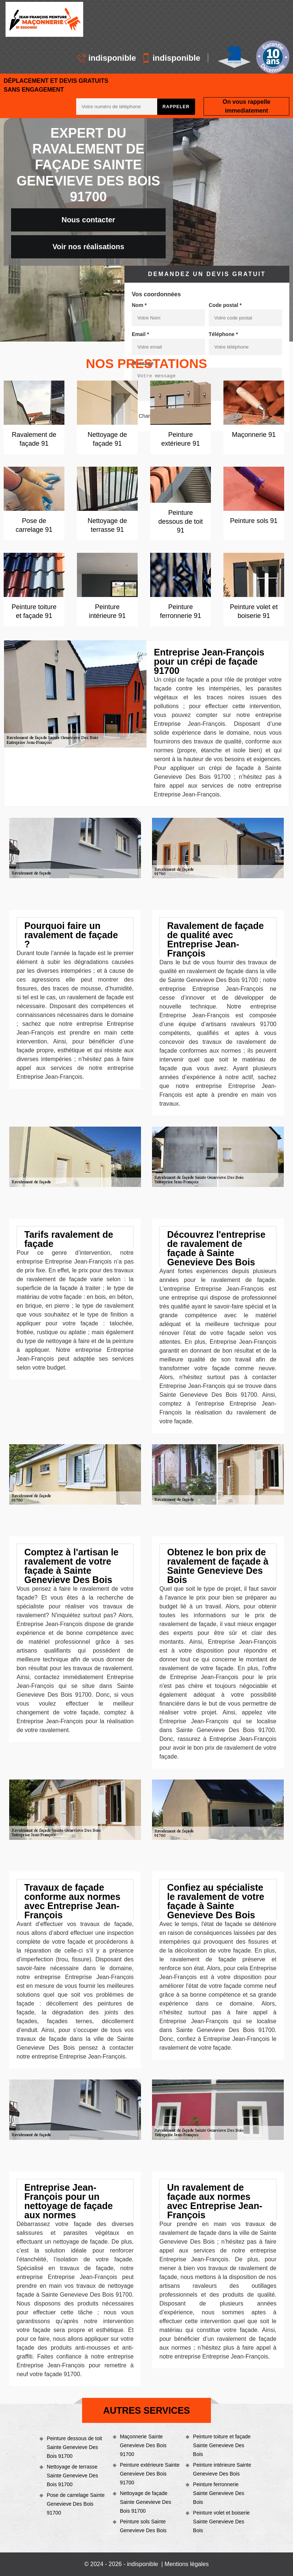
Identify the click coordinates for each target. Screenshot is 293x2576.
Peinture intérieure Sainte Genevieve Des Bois (222, 2469)
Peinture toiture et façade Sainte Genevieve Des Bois (221, 2445)
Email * (140, 334)
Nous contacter (88, 220)
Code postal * (225, 305)
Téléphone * (223, 334)
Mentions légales (187, 2564)
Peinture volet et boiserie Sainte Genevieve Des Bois (221, 2521)
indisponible (106, 58)
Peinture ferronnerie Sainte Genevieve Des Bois (218, 2493)
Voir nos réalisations (88, 247)
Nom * (139, 305)
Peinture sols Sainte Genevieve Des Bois (143, 2526)
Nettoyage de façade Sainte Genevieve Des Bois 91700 (145, 2502)
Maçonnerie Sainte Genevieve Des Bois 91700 (143, 2445)
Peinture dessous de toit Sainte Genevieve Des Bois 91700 (74, 2447)
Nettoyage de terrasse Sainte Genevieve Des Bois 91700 (72, 2475)
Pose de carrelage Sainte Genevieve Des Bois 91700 (76, 2504)
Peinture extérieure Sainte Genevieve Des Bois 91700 (150, 2473)
